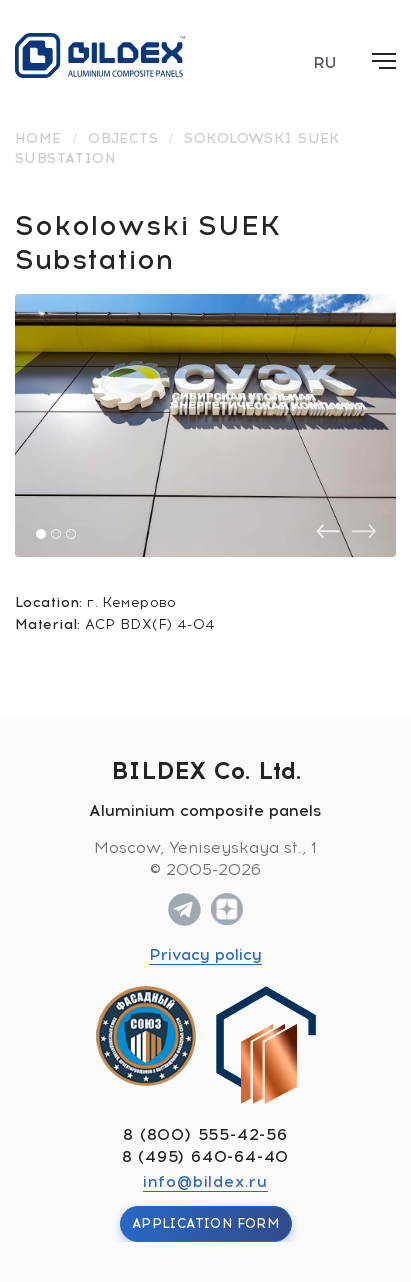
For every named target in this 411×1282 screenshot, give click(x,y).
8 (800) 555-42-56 (205, 1134)
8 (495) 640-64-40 (206, 1156)
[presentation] (328, 531)
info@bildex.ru (205, 1181)
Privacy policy (205, 954)
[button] (41, 534)
